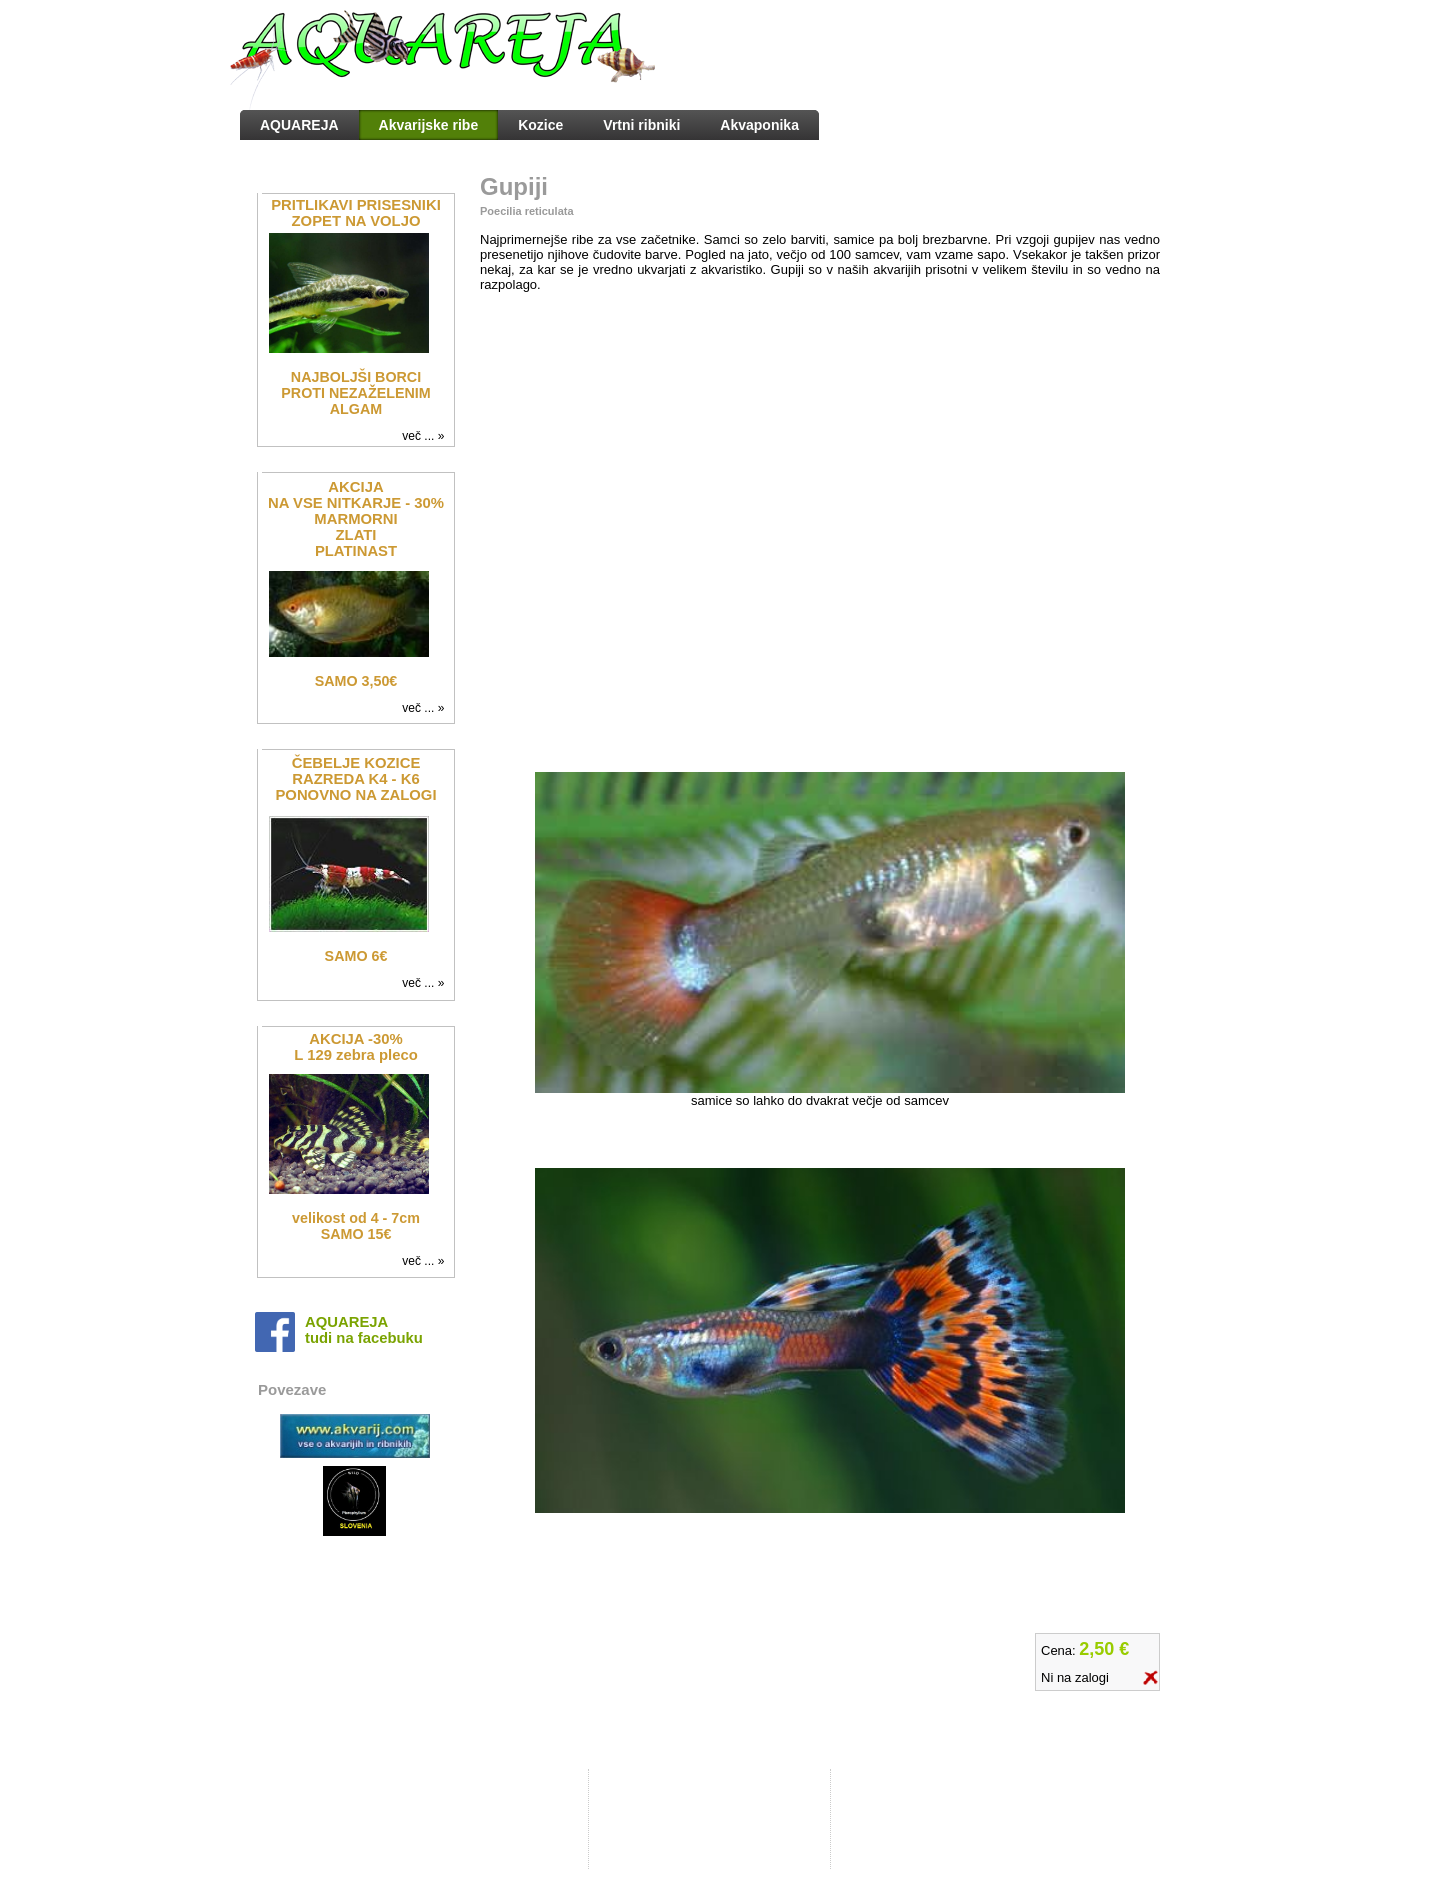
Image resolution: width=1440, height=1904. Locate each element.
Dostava (633, 1834)
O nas (627, 1804)
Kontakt (632, 1819)
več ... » (426, 436)
